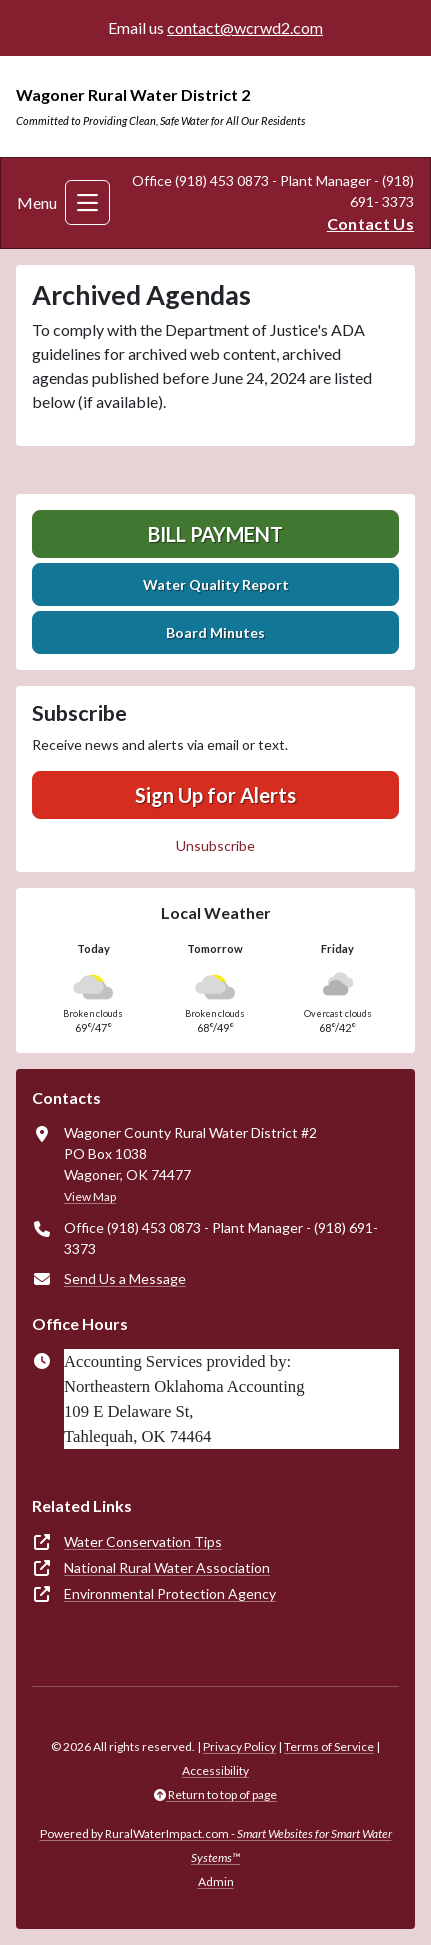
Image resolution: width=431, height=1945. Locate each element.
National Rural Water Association (167, 1567)
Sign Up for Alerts (215, 795)
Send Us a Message (125, 1278)
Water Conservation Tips (143, 1541)
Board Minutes (215, 632)
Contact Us (370, 223)
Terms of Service (329, 1746)
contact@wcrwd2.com (245, 27)
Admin (216, 1881)
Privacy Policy (239, 1746)
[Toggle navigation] (87, 202)
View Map (90, 1196)
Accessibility (215, 1770)
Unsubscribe (215, 845)
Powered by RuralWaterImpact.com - (216, 1845)
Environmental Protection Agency (170, 1593)
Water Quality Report (216, 584)
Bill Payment (215, 534)
